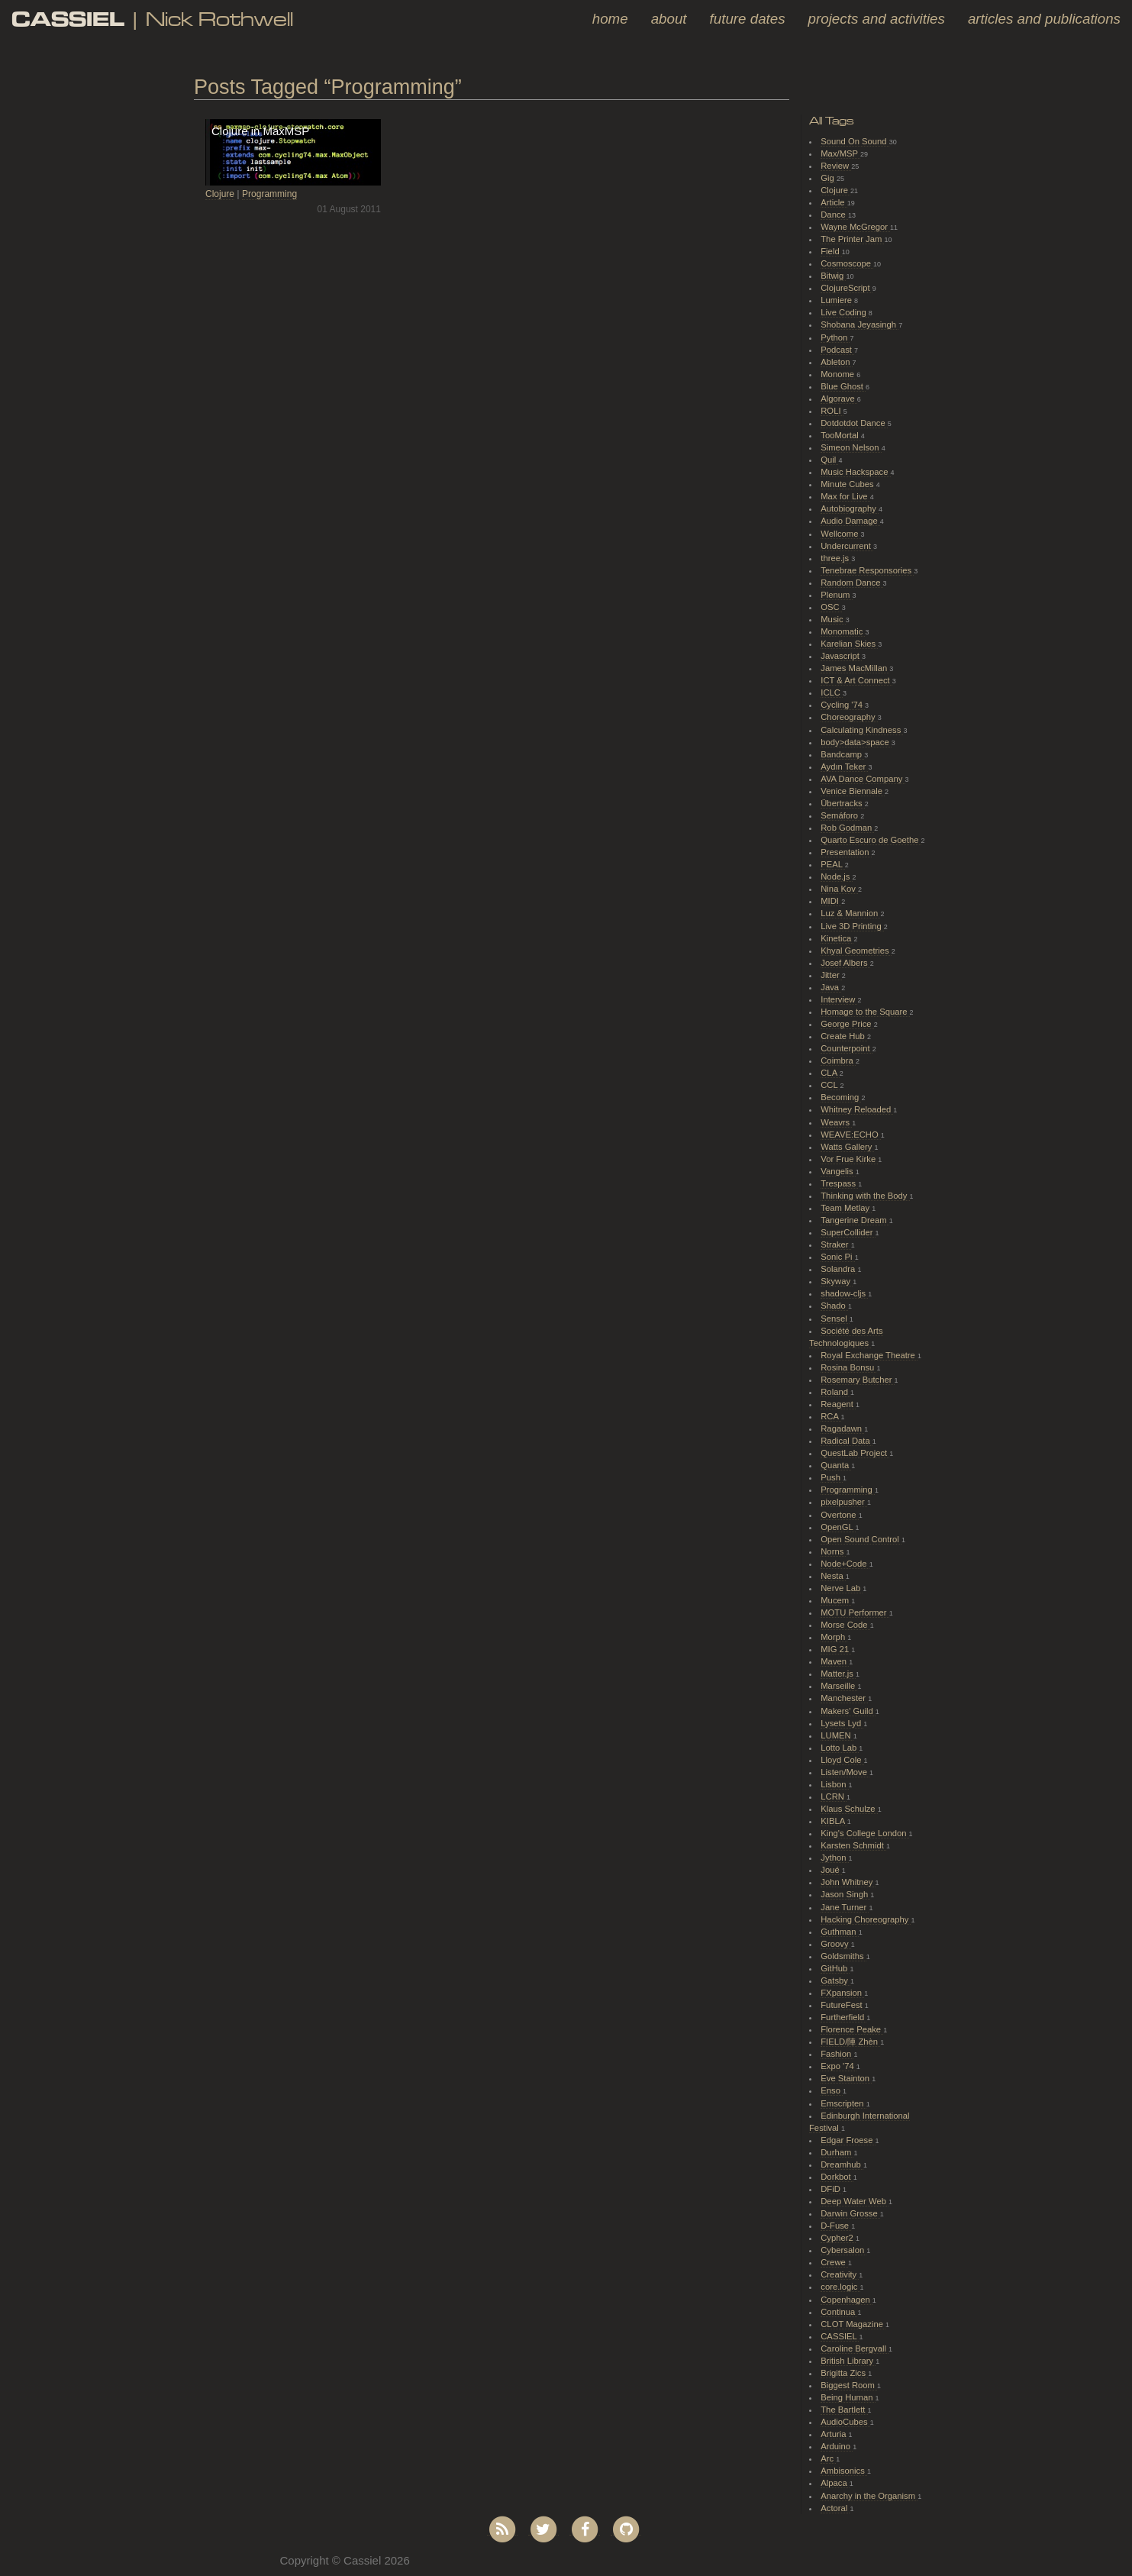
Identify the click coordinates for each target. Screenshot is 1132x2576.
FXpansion (842, 1992)
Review (836, 165)
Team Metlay (846, 1207)
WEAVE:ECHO (851, 1134)
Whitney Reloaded (857, 1109)
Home (610, 19)
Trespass (839, 1183)
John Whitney (848, 1882)
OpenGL (838, 1527)
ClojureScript (846, 287)
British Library (848, 2360)
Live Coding (845, 312)
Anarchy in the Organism (869, 2495)
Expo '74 (838, 2066)
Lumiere (837, 300)
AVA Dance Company (863, 778)
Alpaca (835, 2482)
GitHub (835, 1968)
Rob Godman (847, 827)
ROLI (832, 410)
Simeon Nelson (851, 447)
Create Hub (844, 1036)
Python (835, 337)
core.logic (840, 2286)
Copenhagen (846, 2299)
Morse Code (845, 1624)
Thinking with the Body (865, 1195)
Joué (831, 1869)
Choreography (849, 716)
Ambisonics (844, 2470)
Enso (832, 2090)
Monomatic (843, 631)
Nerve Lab (842, 1588)
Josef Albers (845, 962)
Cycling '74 (843, 704)
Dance (834, 214)
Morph (834, 1636)
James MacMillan (855, 668)
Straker (835, 1244)
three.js (836, 558)
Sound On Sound (855, 141)
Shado (834, 1305)
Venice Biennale (853, 791)
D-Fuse (836, 2225)
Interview (839, 999)
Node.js (836, 876)
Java (831, 987)
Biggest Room (849, 2385)
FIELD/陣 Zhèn (850, 2041)
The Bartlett (844, 2409)
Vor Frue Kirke (849, 1159)
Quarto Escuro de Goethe (871, 839)
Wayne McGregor (855, 226)
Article (834, 202)
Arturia (834, 2434)
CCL (830, 1084)
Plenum (836, 594)
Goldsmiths (843, 1956)
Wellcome (840, 533)
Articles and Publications (1044, 19)
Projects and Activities (876, 19)
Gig (829, 177)
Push (832, 1477)
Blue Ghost (843, 386)
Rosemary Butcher (857, 1379)
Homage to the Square (865, 1011)
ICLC (832, 692)
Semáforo (840, 815)
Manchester (844, 1698)
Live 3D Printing (852, 926)
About (669, 19)
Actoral (835, 2508)
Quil (829, 459)
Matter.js (838, 1673)
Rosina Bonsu (848, 1367)
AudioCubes (845, 2421)
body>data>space (856, 742)
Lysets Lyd (842, 1723)
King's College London (864, 1833)
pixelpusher (844, 1501)
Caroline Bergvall (855, 2348)
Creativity (840, 2274)
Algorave (839, 398)
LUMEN (837, 1735)
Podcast (837, 349)
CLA (830, 1072)
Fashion (837, 2053)
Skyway (837, 1281)
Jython (834, 1857)
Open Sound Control (861, 1539)
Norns (833, 1551)
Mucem (836, 1600)
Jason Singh (845, 1894)
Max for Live (845, 496)
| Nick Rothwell (152, 18)
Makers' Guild (848, 1711)
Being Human (848, 2397)
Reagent (838, 1404)
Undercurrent (847, 545)
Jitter (831, 975)
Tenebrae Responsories (867, 570)
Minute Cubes (848, 484)
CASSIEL (840, 2336)
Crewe (834, 2262)
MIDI (831, 900)
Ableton (836, 361)
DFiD (832, 2188)
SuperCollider (848, 1232)
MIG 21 (836, 1649)
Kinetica (837, 938)
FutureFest (843, 2004)
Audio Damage (850, 520)
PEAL (832, 864)
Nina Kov (839, 888)
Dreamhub (842, 2164)
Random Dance (851, 582)
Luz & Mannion (850, 913)
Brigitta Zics (844, 2372)
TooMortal (841, 435)
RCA (830, 1416)
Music (833, 619)
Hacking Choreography (866, 1919)
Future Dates (747, 19)
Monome (838, 374)
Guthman (839, 1931)
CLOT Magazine (853, 2324)
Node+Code (845, 1563)
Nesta (833, 1575)
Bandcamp (842, 754)
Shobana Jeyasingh (859, 324)
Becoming (841, 1097)
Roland (835, 1391)
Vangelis (838, 1171)
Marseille (839, 1685)
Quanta (836, 1465)
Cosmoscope (847, 263)
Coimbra (838, 1060)
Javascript (841, 655)
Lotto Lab (840, 1747)
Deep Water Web (855, 2201)
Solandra (839, 1268)
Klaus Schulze (849, 1808)
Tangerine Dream (855, 1220)
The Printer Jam (852, 239)
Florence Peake (852, 2029)
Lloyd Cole (842, 1759)
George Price (847, 1023)
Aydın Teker (844, 766)
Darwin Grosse (850, 2213)
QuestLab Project (855, 1452)
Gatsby (835, 1980)
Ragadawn (842, 1428)
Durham (837, 2152)
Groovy (835, 1943)
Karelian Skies (849, 643)
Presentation (846, 852)
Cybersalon (843, 2250)
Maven (835, 1661)
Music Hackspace (855, 471)
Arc (828, 2458)
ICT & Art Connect (856, 680)
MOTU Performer (855, 1612)
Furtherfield (843, 2017)
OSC (831, 607)
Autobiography (850, 508)
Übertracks (843, 803)
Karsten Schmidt (853, 1845)
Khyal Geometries (856, 950)
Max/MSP (840, 153)
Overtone (839, 1514)
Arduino (837, 2446)
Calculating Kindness (862, 729)
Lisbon (834, 1784)
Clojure (219, 194)
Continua (839, 2311)
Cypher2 (838, 2237)
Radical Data (846, 1440)
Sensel (835, 1318)
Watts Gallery (847, 1146)
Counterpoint (846, 1048)
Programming (269, 194)
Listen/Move (845, 1772)
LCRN (834, 1796)
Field (831, 251)
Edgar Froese (848, 2140)
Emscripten (843, 2103)
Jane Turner (845, 1907)
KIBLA (834, 1820)
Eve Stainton (846, 2078)
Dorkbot (837, 2176)
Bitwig (833, 275)
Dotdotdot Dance (854, 423)
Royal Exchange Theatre (869, 1355)
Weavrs (836, 1122)
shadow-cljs (844, 1293)
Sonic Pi (837, 1256)
